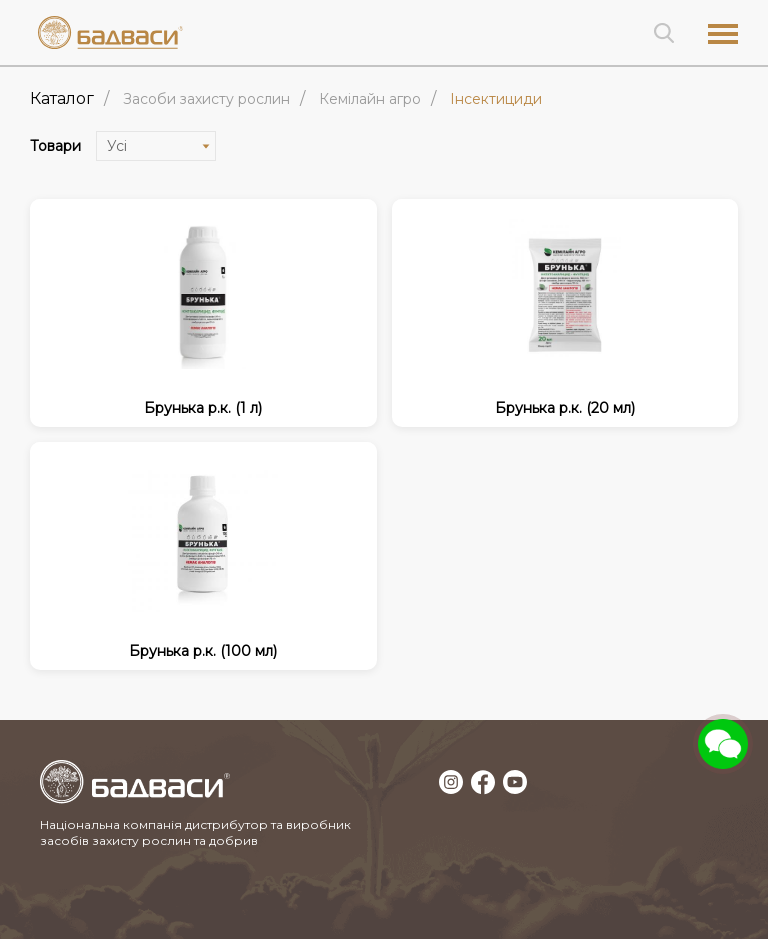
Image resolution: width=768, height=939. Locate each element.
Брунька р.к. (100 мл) (203, 651)
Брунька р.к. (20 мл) (565, 408)
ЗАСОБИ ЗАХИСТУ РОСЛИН (206, 99)
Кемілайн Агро (370, 99)
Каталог (62, 98)
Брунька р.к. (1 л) (203, 408)
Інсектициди (496, 99)
